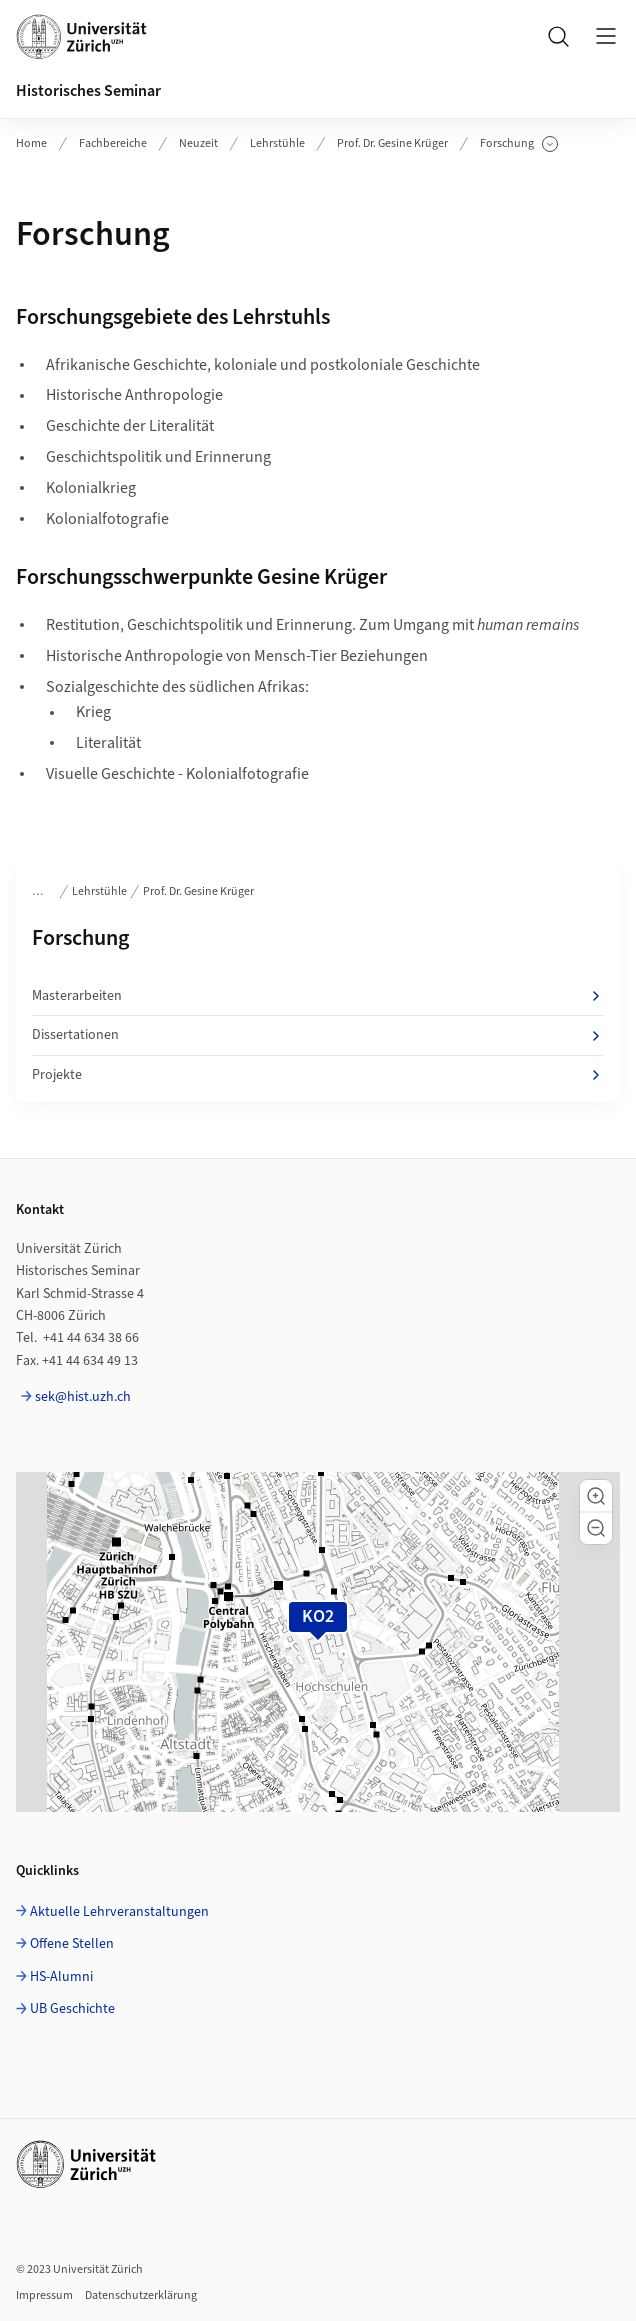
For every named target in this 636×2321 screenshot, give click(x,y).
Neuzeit (198, 143)
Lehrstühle (277, 143)
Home (31, 143)
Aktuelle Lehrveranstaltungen (119, 1912)
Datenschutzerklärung (141, 2295)
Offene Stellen (72, 1944)
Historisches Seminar (88, 91)
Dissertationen (318, 1035)
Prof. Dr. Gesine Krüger (392, 143)
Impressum (44, 2295)
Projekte (318, 1075)
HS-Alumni (61, 1977)
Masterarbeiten (318, 996)
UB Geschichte (72, 2009)
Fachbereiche (113, 143)
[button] (596, 1496)
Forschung (519, 144)
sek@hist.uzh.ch (83, 1397)
